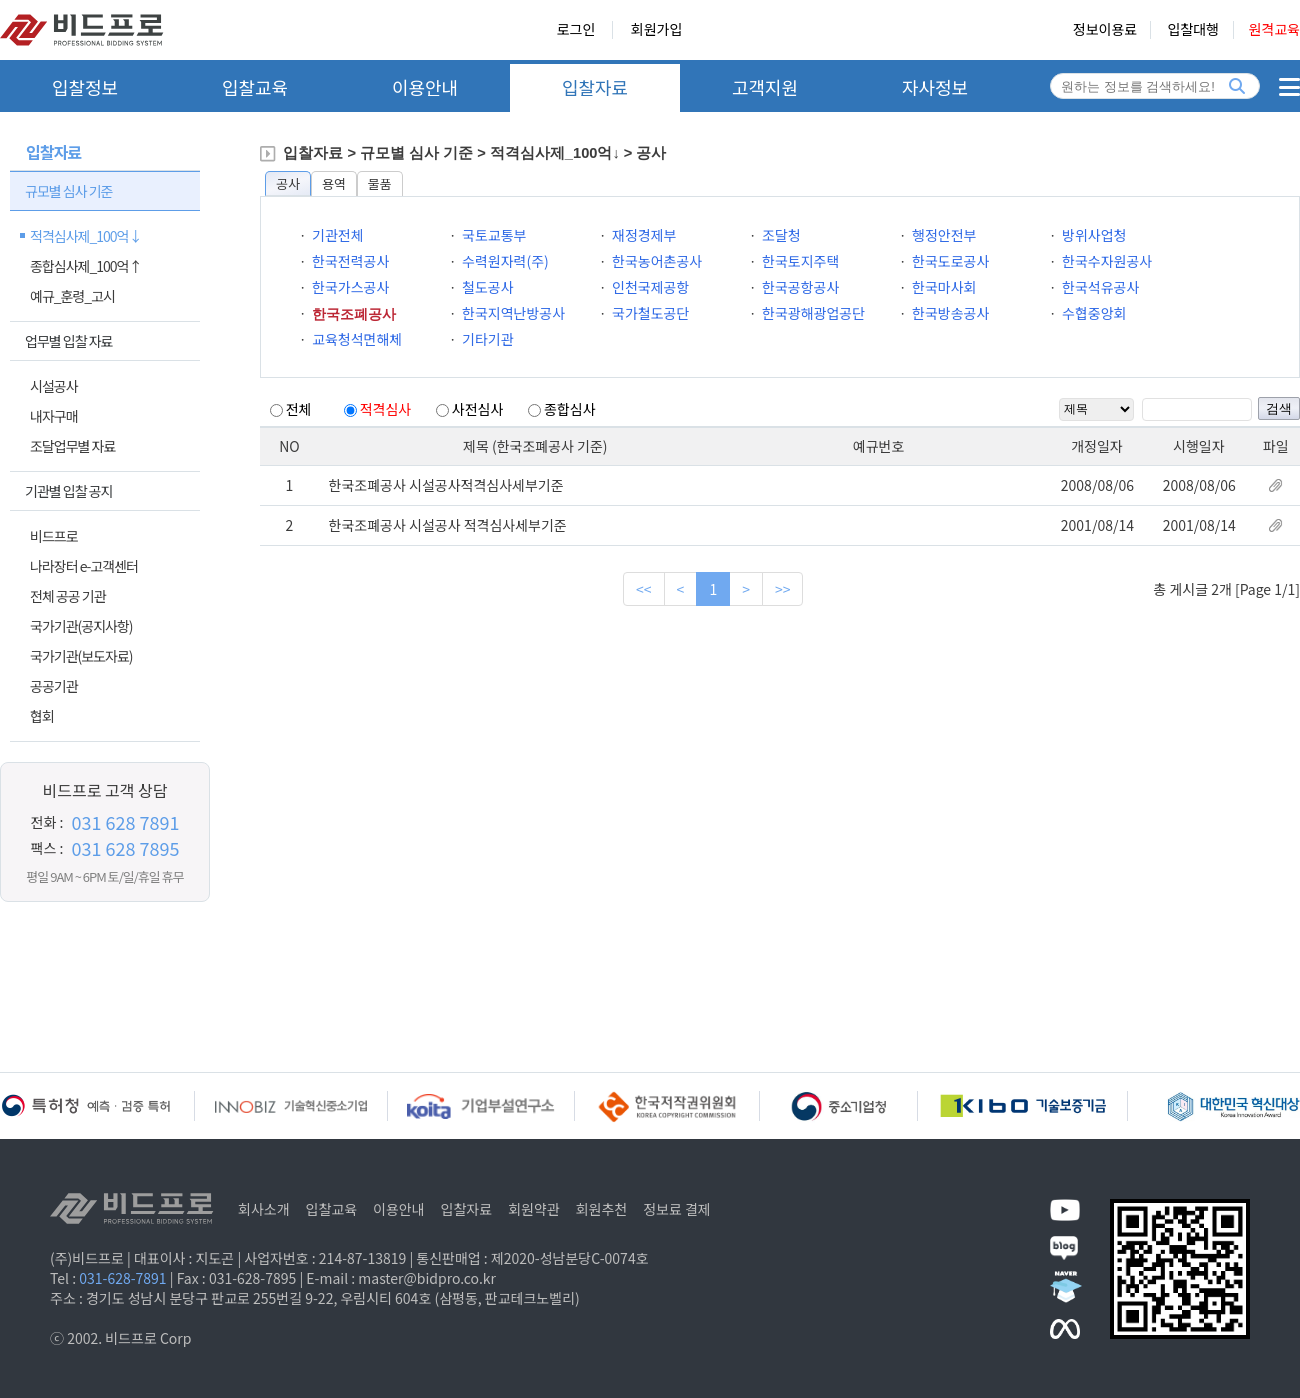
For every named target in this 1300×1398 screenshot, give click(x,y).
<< (644, 589)
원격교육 (1274, 30)
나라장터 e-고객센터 (84, 566)
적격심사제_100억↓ (85, 236)
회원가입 (657, 30)
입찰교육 (255, 87)
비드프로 (54, 536)
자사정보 (935, 87)
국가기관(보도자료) (81, 656)
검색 (1279, 408)
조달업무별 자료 (72, 446)
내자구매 (54, 416)
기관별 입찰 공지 (68, 491)
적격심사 (386, 409)
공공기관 (54, 686)
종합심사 (570, 409)
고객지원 (765, 87)
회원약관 (534, 1209)
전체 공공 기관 (68, 596)
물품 (380, 183)
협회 (42, 716)
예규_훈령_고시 (72, 296)
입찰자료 (595, 87)
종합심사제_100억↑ (85, 266)
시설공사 (54, 386)
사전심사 (478, 409)
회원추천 (602, 1209)
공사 (288, 183)
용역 (334, 183)
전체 (299, 409)
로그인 (576, 30)
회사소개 (264, 1209)
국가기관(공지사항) (81, 626)
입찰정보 (85, 87)
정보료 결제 (677, 1209)
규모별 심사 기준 (68, 191)
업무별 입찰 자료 (68, 341)
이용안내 (425, 87)
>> (783, 589)
